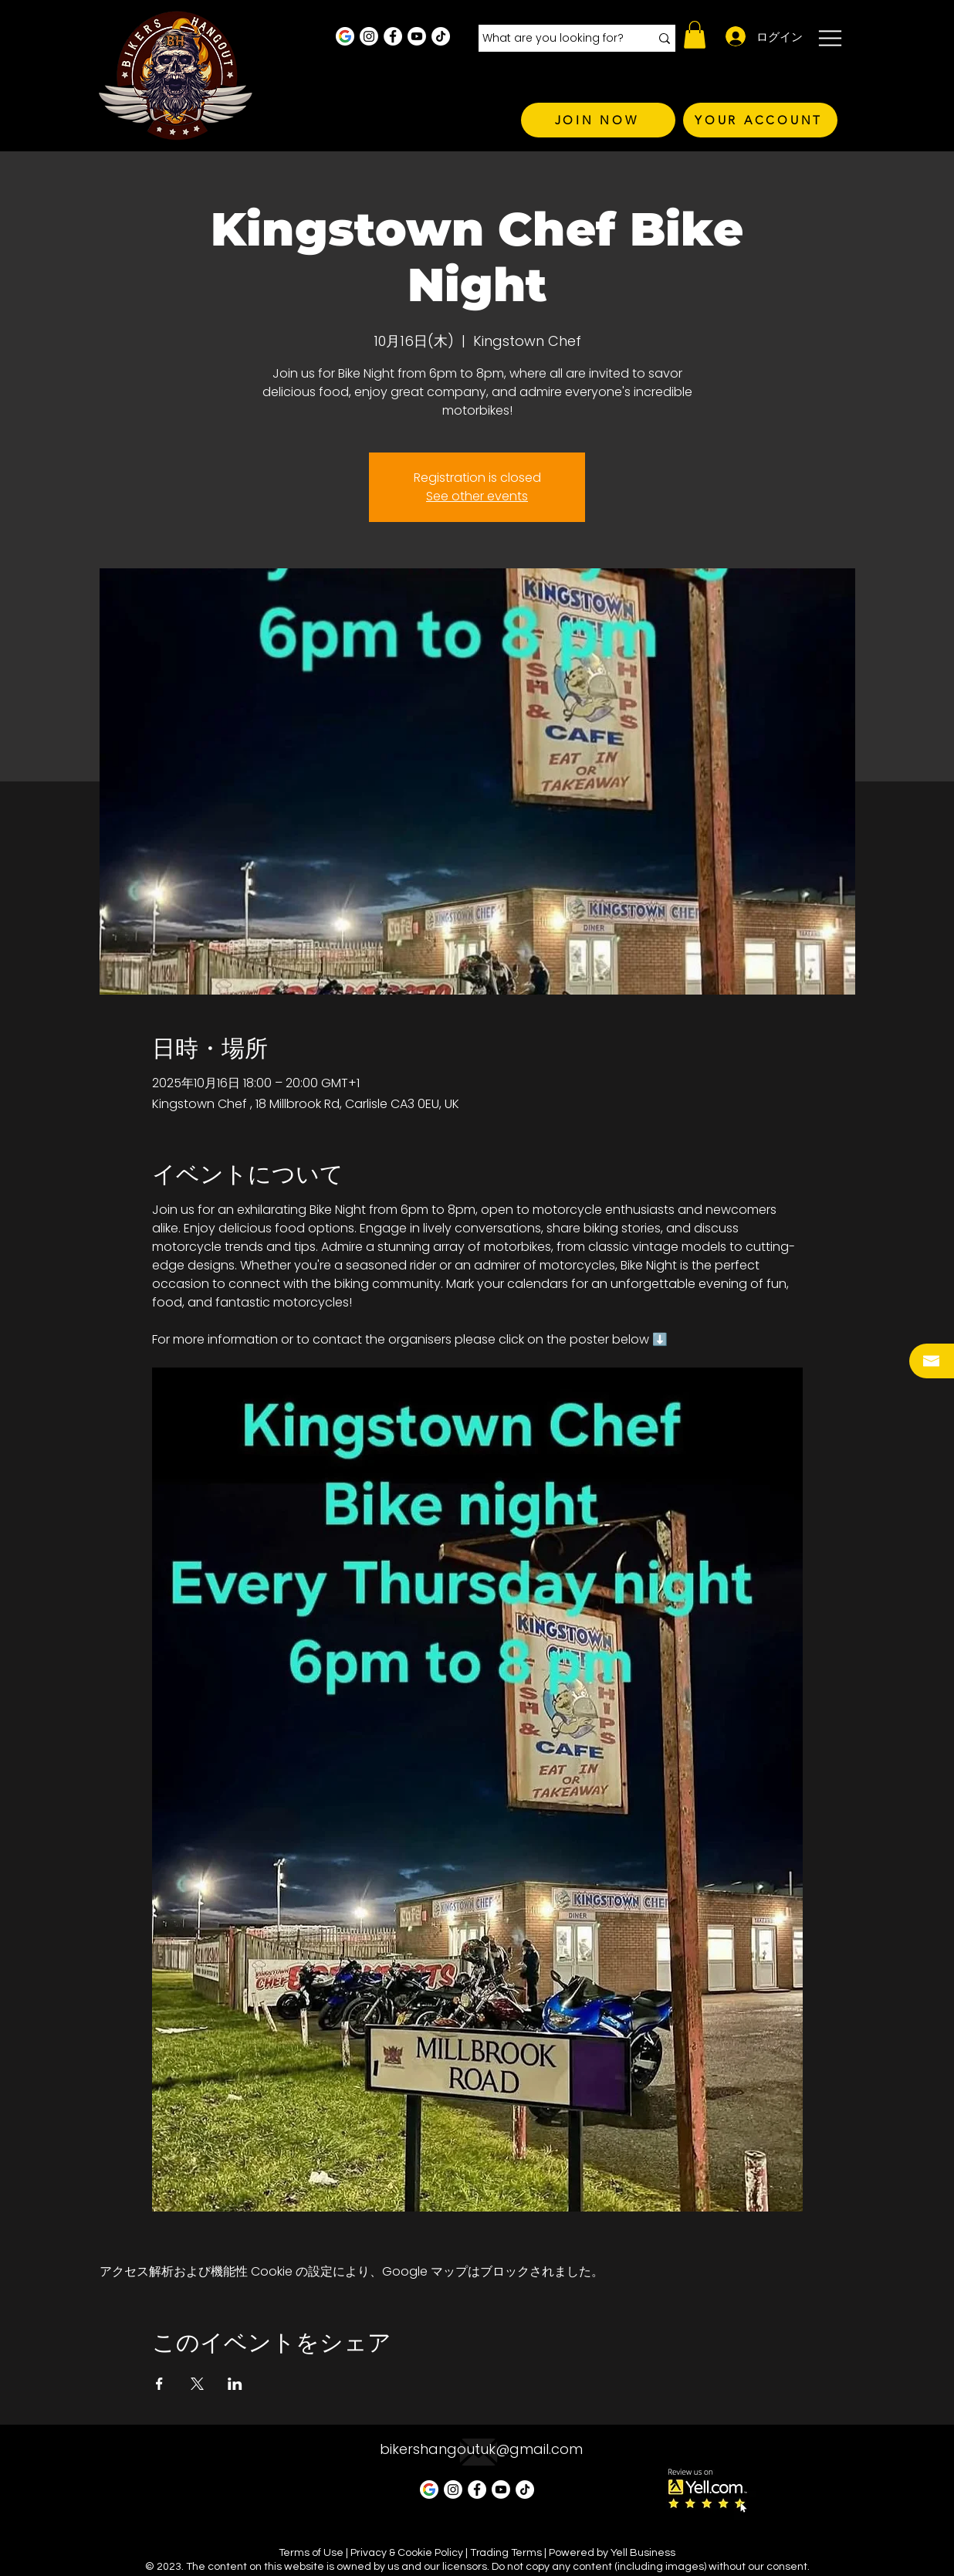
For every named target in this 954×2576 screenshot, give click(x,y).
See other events (477, 496)
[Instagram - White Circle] (369, 36)
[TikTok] (440, 36)
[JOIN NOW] (598, 120)
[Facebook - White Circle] (393, 36)
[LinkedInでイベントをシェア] (235, 2384)
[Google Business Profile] (345, 36)
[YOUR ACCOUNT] (760, 120)
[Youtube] (417, 36)
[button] (694, 35)
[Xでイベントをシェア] (197, 2384)
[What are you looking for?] (554, 39)
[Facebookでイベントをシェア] (159, 2384)
